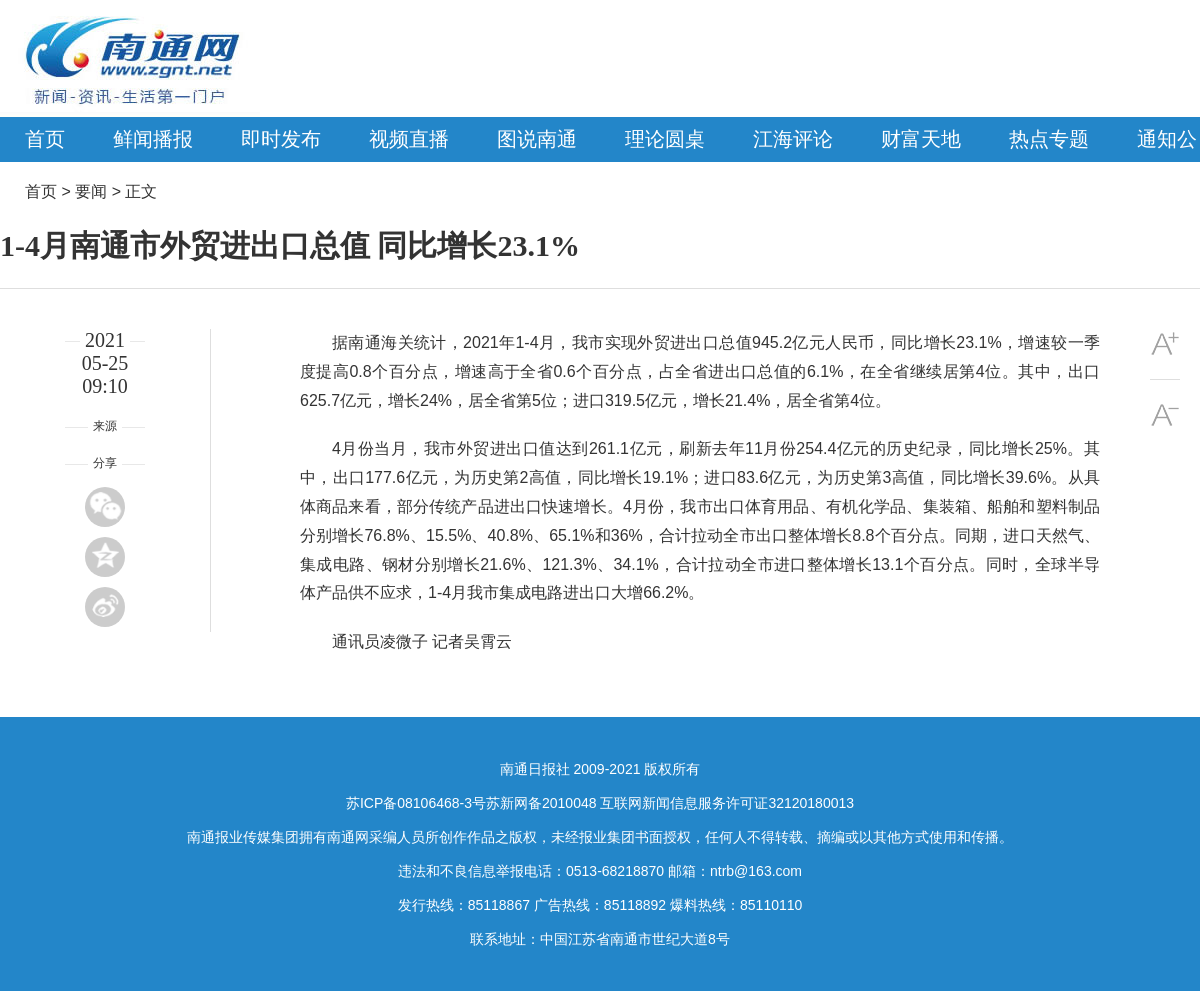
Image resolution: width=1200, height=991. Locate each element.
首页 (45, 139)
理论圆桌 (665, 139)
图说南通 (537, 139)
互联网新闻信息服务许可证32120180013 (727, 803)
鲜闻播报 (153, 139)
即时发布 (281, 139)
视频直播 (409, 139)
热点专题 (1049, 139)
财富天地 (921, 139)
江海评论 (793, 139)
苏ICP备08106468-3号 (416, 803)
